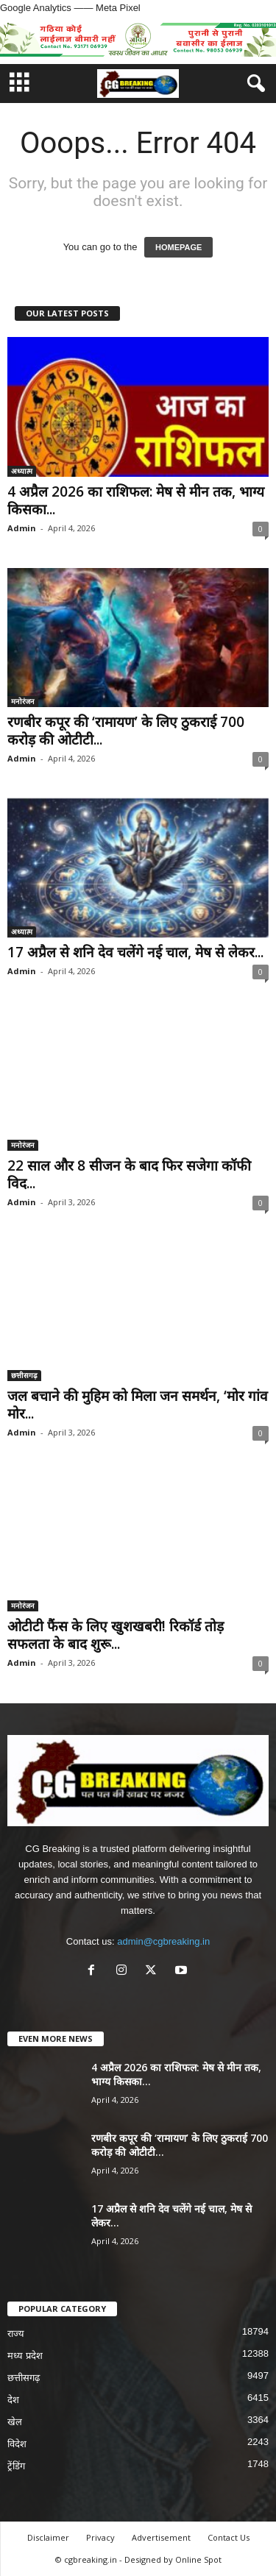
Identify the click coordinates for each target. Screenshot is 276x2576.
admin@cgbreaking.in (163, 1941)
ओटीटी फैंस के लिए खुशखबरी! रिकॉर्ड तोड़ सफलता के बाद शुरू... (115, 1635)
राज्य (15, 2333)
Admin (21, 527)
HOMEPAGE (178, 247)
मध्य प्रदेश (25, 2355)
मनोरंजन (23, 701)
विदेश (16, 2443)
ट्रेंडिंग (16, 2466)
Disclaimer (48, 2537)
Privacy (100, 2537)
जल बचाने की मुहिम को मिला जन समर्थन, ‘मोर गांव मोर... (137, 1404)
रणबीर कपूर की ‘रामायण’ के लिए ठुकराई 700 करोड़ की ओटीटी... (125, 730)
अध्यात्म (21, 471)
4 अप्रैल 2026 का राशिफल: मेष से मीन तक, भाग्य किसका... (135, 500)
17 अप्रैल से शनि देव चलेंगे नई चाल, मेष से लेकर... (135, 952)
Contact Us (229, 2537)
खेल (14, 2421)
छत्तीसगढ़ (24, 1375)
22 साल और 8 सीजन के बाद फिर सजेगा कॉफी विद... (129, 1174)
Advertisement (161, 2537)
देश (13, 2399)
